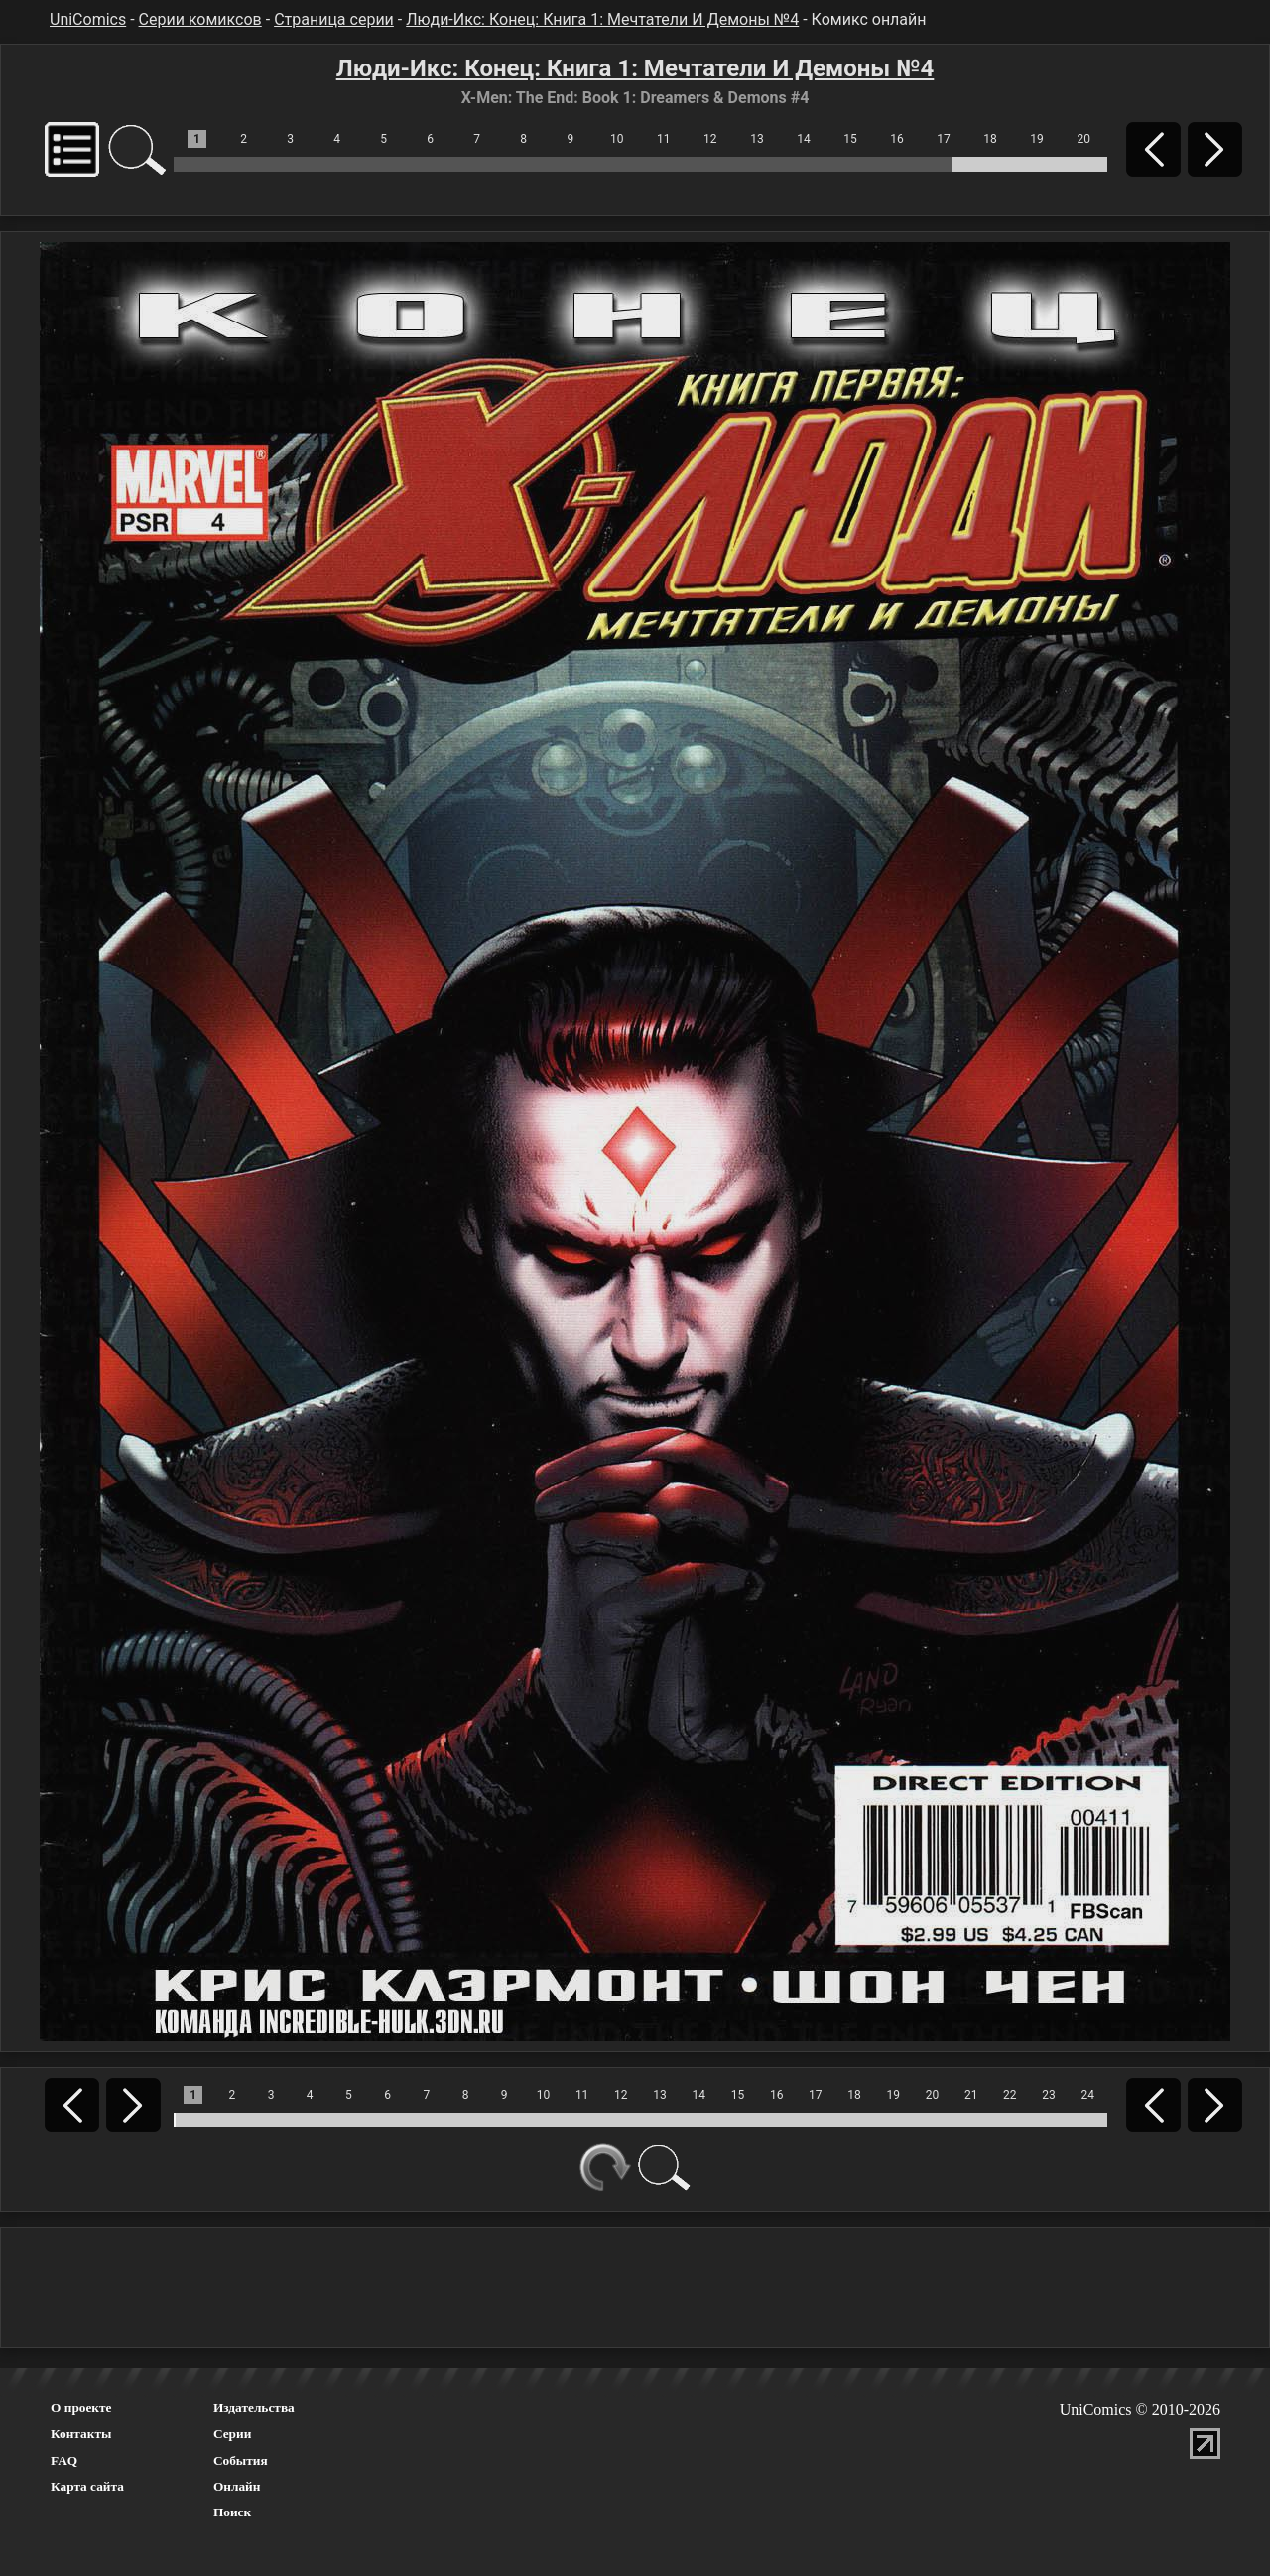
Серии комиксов (200, 19)
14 (804, 139)
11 (664, 139)
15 (850, 139)
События (240, 2460)
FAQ (64, 2460)
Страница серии (334, 19)
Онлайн (237, 2486)
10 (617, 139)
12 (710, 139)
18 (990, 139)
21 (971, 2095)
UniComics (88, 19)
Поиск (232, 2512)
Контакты (81, 2433)
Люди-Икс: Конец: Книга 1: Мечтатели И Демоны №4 (602, 19)
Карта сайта (87, 2486)
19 (1037, 139)
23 (1049, 2095)
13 (757, 139)
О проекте (81, 2407)
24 (1088, 2095)
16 (897, 139)
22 (1010, 2095)
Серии (232, 2433)
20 (1083, 139)
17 (944, 139)
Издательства (254, 2407)
